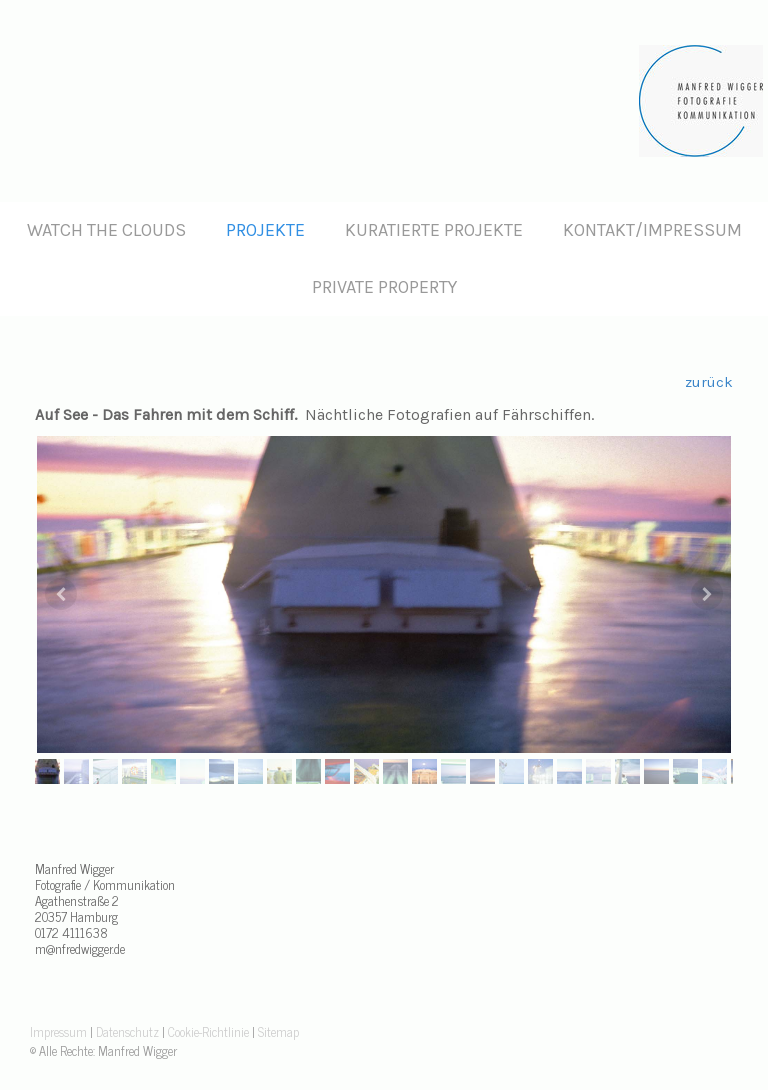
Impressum (58, 1031)
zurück (709, 382)
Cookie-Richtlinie (208, 1031)
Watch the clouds (106, 230)
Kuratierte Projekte (434, 230)
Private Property (384, 287)
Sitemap (278, 1031)
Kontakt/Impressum (652, 230)
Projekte (265, 230)
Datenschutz (127, 1031)
